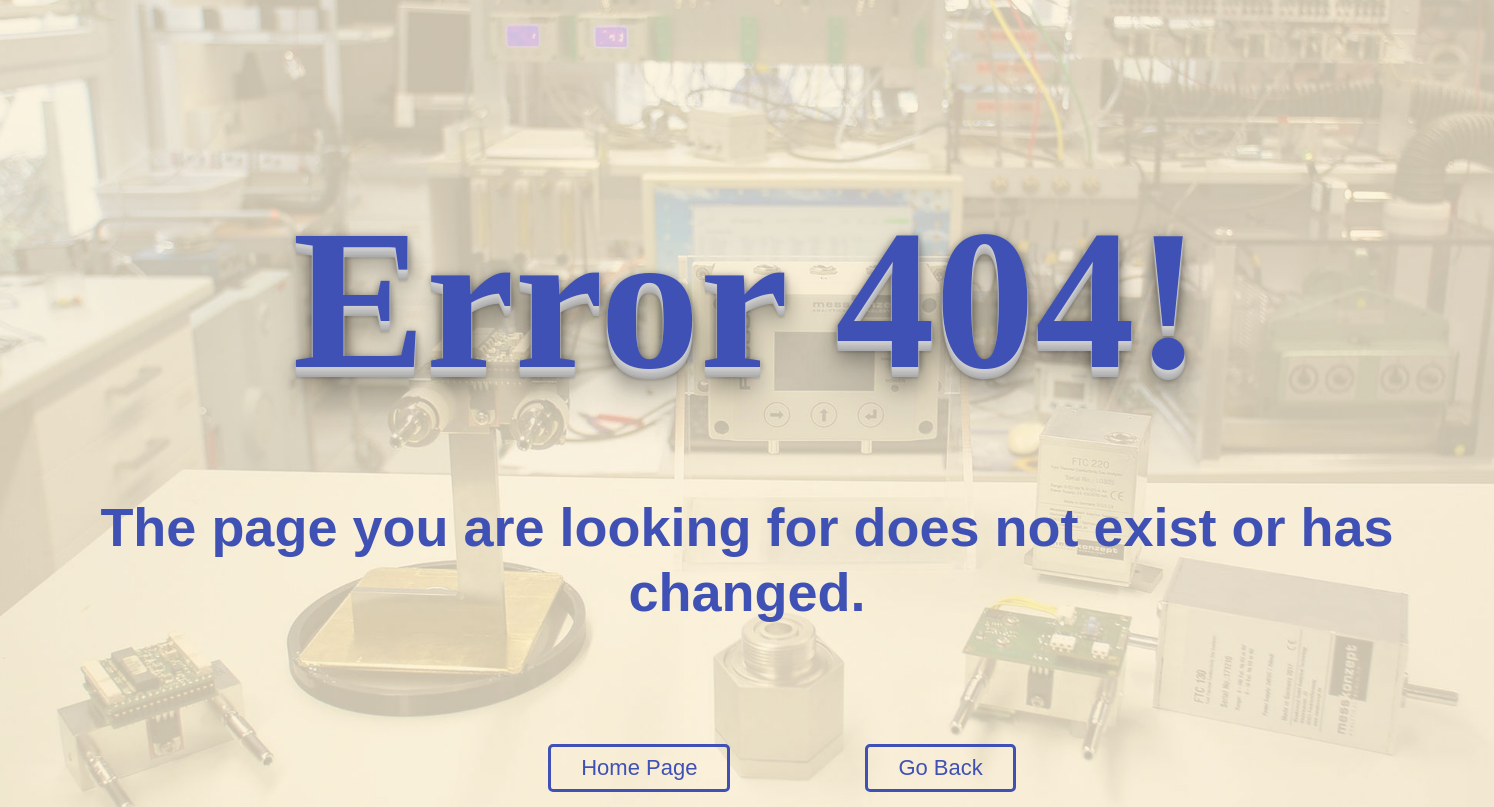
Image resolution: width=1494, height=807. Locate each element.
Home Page (639, 767)
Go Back (940, 767)
